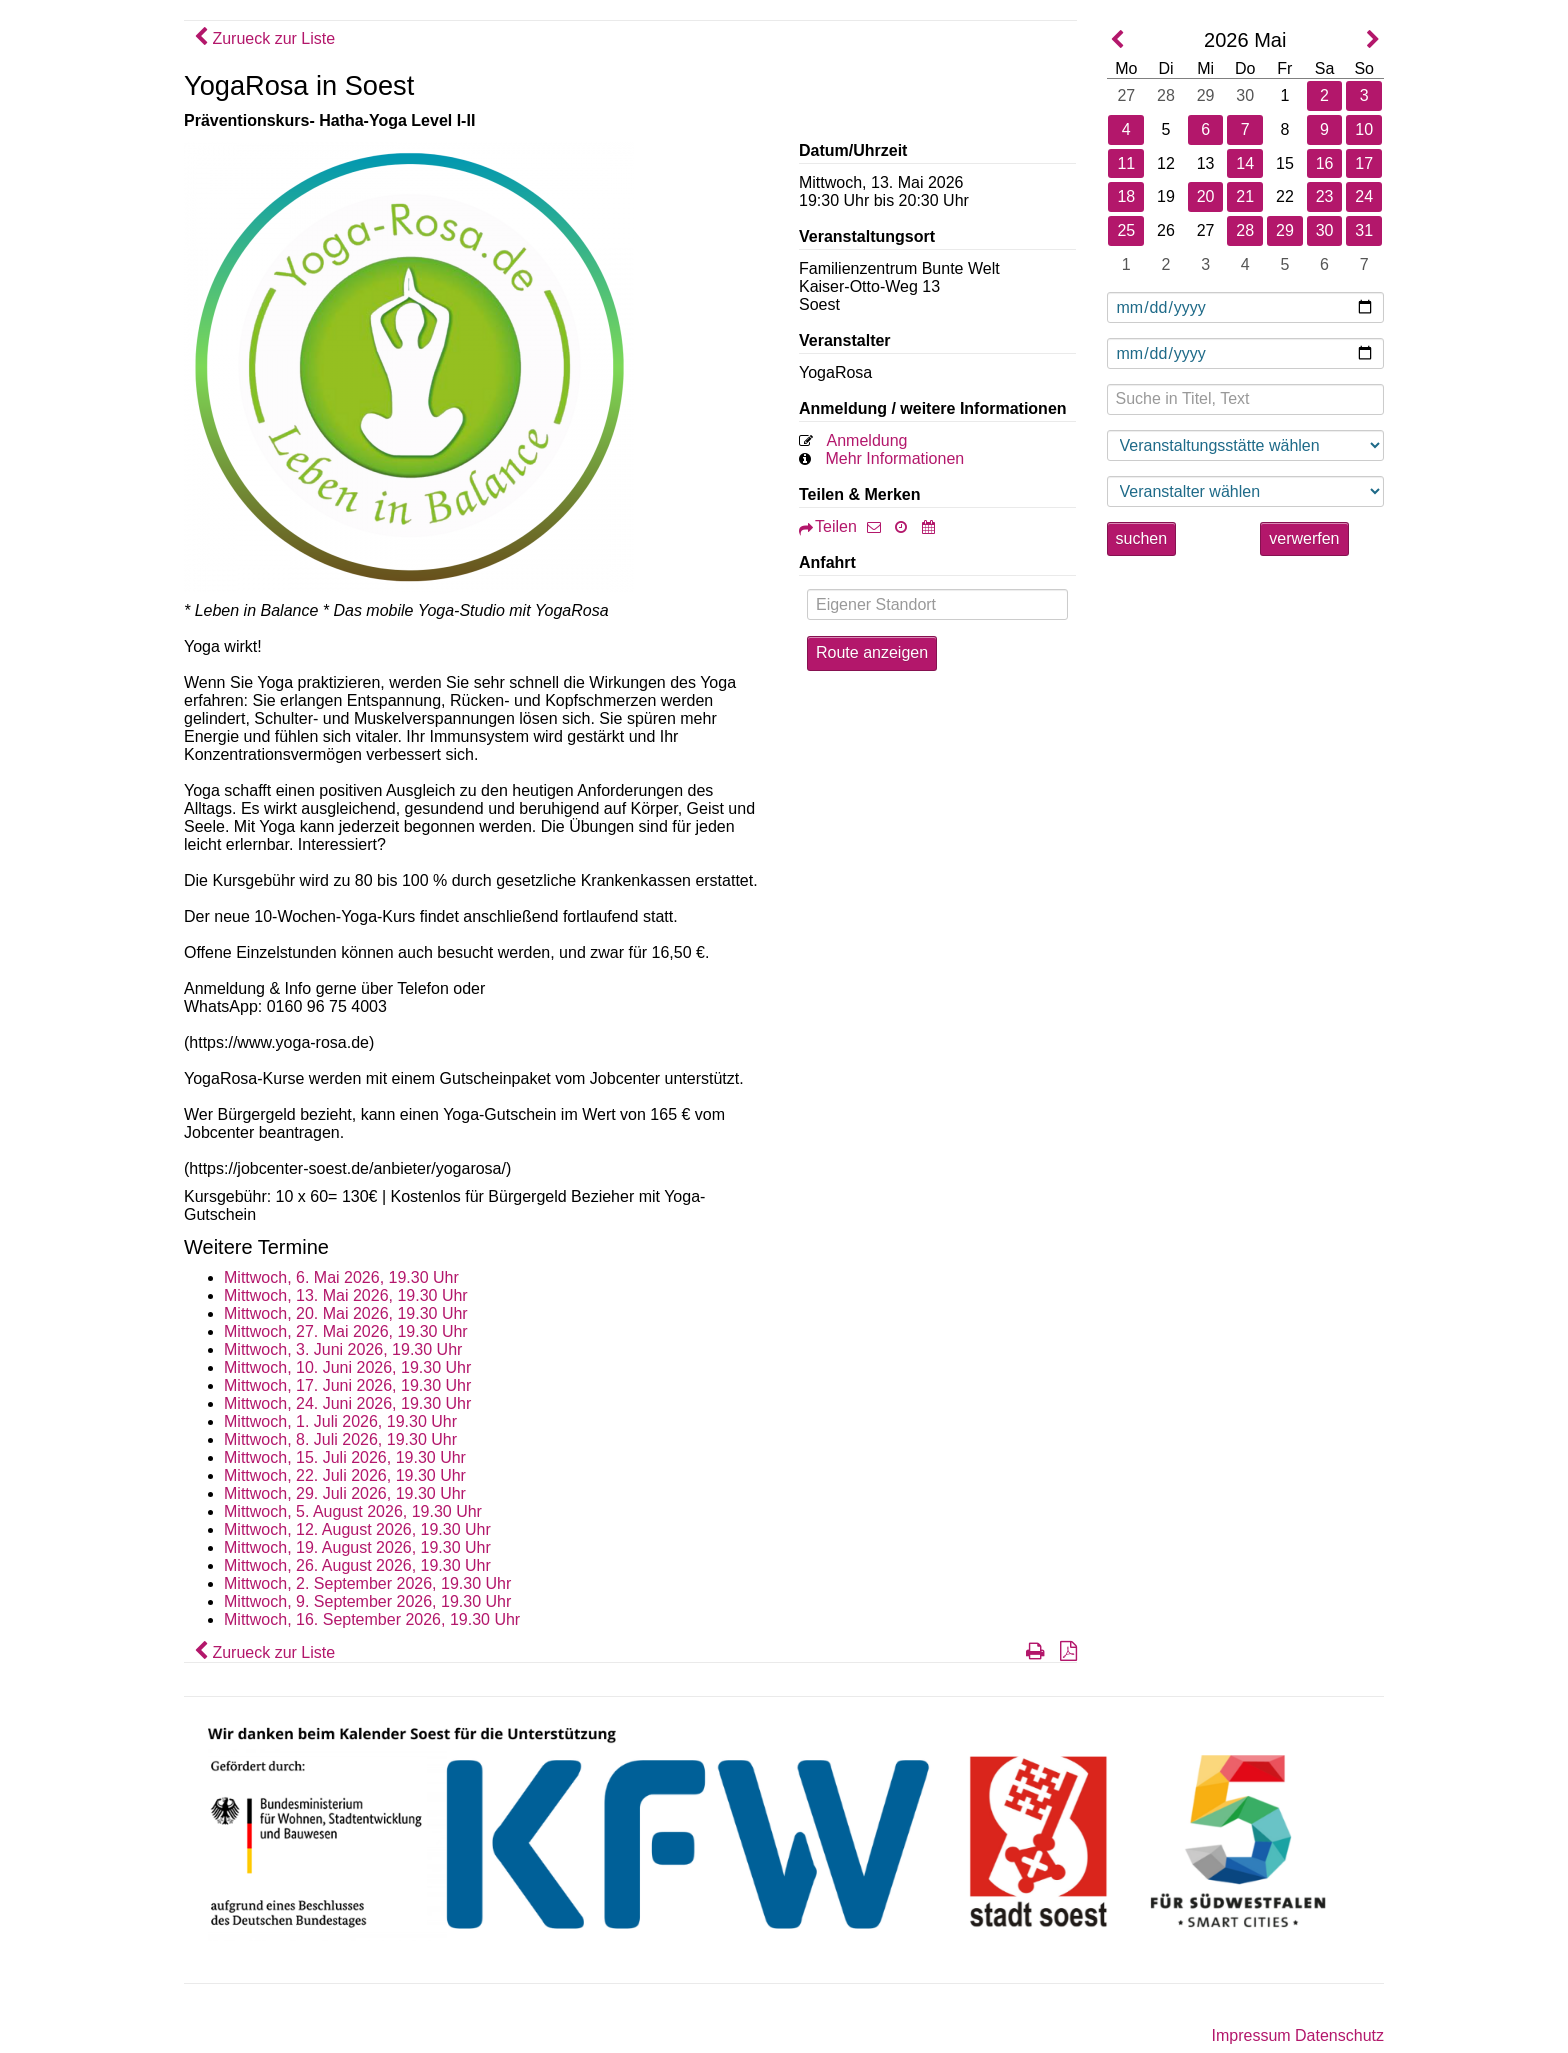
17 (1364, 163)
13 (1206, 163)
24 (1364, 196)
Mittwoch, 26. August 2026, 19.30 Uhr (357, 1565)
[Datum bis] (1246, 353)
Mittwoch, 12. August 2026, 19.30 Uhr (357, 1529)
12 (1166, 163)
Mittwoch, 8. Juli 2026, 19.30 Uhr (340, 1439)
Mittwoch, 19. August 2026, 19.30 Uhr (357, 1547)
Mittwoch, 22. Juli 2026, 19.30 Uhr (345, 1475)
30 (1245, 95)
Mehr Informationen (894, 458)
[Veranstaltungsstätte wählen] (1246, 445)
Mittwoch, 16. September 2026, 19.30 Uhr (372, 1619)
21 (1245, 196)
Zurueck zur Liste (264, 38)
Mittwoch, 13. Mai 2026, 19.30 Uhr (346, 1295)
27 (1126, 95)
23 (1325, 196)
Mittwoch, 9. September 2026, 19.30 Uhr (367, 1601)
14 (1245, 163)
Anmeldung (867, 440)
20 (1206, 196)
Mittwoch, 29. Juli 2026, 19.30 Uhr (345, 1493)
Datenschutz (1339, 2035)
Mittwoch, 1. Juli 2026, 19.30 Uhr (340, 1421)
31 (1364, 230)
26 (1166, 230)
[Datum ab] (1246, 307)
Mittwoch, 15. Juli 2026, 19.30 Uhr (345, 1457)
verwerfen (1304, 538)
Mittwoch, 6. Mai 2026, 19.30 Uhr (341, 1277)
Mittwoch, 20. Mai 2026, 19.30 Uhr (346, 1313)
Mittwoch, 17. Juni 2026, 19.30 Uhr (347, 1385)
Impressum (1250, 2035)
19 (1166, 196)
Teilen (828, 526)
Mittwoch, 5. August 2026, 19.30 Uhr (353, 1511)
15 (1285, 163)
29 (1206, 95)
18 (1126, 196)
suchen (1142, 538)
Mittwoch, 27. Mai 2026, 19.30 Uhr (346, 1331)
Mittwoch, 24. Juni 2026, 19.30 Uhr (347, 1403)
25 (1126, 230)
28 (1166, 95)
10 (1364, 129)
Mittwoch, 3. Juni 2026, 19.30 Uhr (343, 1349)
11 (1126, 163)
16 (1325, 163)
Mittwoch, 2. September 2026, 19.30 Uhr (367, 1583)
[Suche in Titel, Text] (1246, 399)
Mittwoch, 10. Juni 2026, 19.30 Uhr (347, 1367)
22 (1285, 196)
